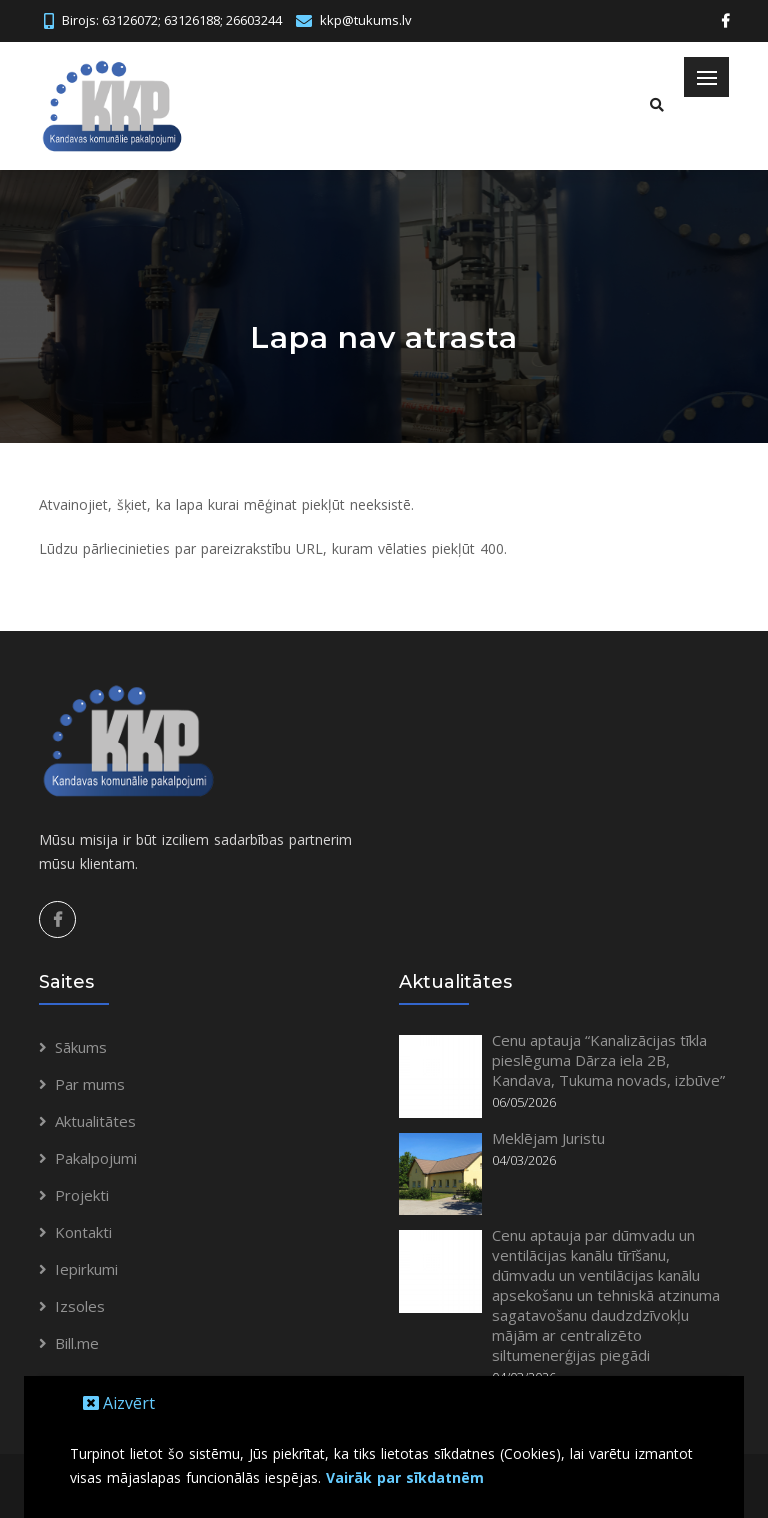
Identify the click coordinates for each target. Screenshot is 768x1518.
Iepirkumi (86, 1269)
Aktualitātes (95, 1121)
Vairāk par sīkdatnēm (405, 1477)
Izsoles (80, 1306)
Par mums (90, 1084)
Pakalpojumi (96, 1158)
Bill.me (77, 1343)
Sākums (81, 1047)
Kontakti (83, 1232)
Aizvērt (119, 1403)
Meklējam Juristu (548, 1138)
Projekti (82, 1195)
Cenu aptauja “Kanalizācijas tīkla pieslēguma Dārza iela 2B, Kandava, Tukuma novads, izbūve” (608, 1060)
